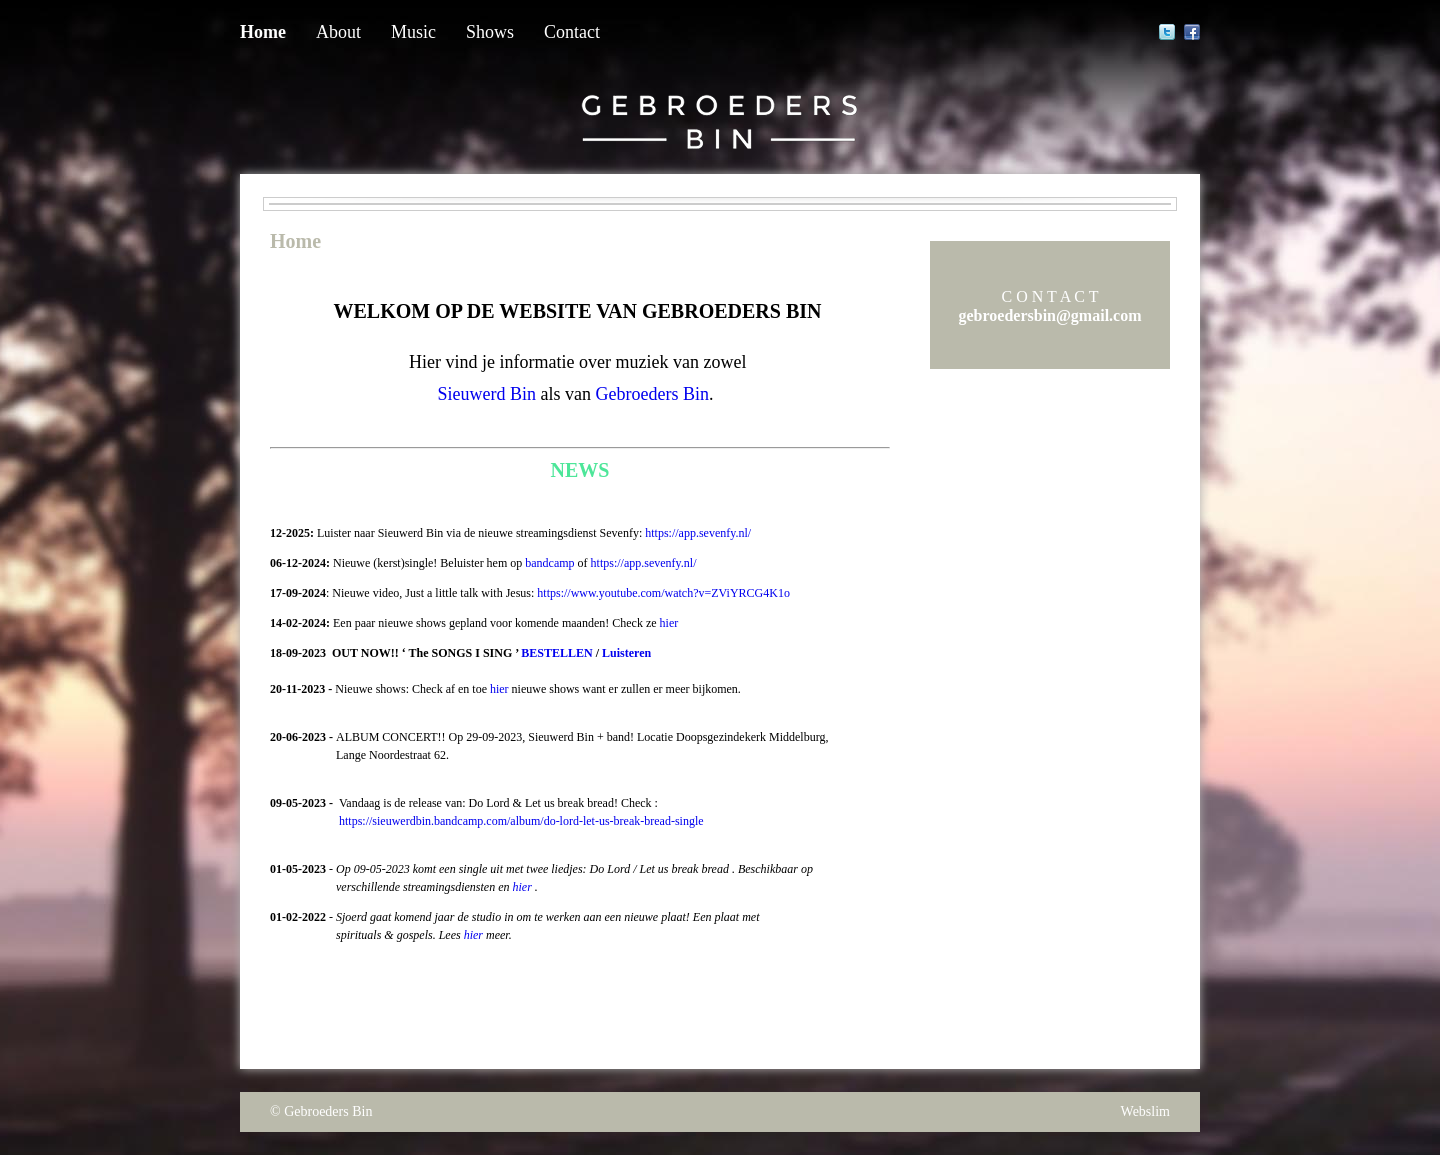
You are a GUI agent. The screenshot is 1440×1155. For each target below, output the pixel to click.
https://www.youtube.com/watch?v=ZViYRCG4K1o (663, 593)
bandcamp (549, 563)
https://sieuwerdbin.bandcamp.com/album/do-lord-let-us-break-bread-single (521, 821)
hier (669, 623)
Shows (490, 32)
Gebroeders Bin (328, 1111)
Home (263, 32)
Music (413, 32)
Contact (572, 32)
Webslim (1145, 1111)
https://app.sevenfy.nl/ (698, 533)
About (338, 32)
